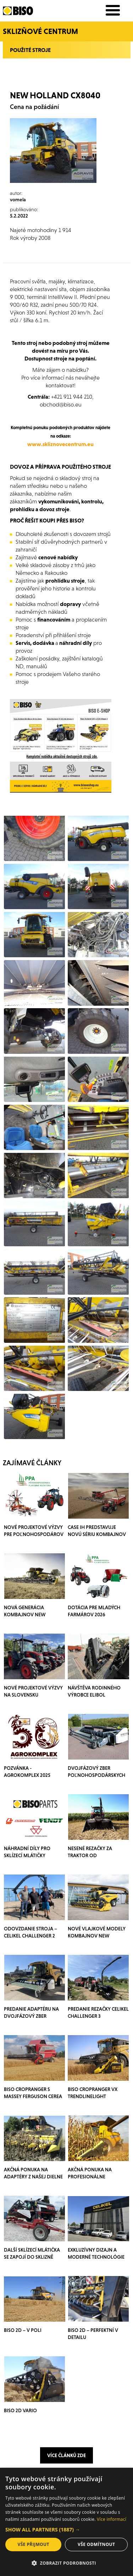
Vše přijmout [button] (33, 2544)
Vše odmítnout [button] (96, 2544)
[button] (66, 2530)
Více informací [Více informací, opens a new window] (111, 2519)
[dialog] (66, 2522)
